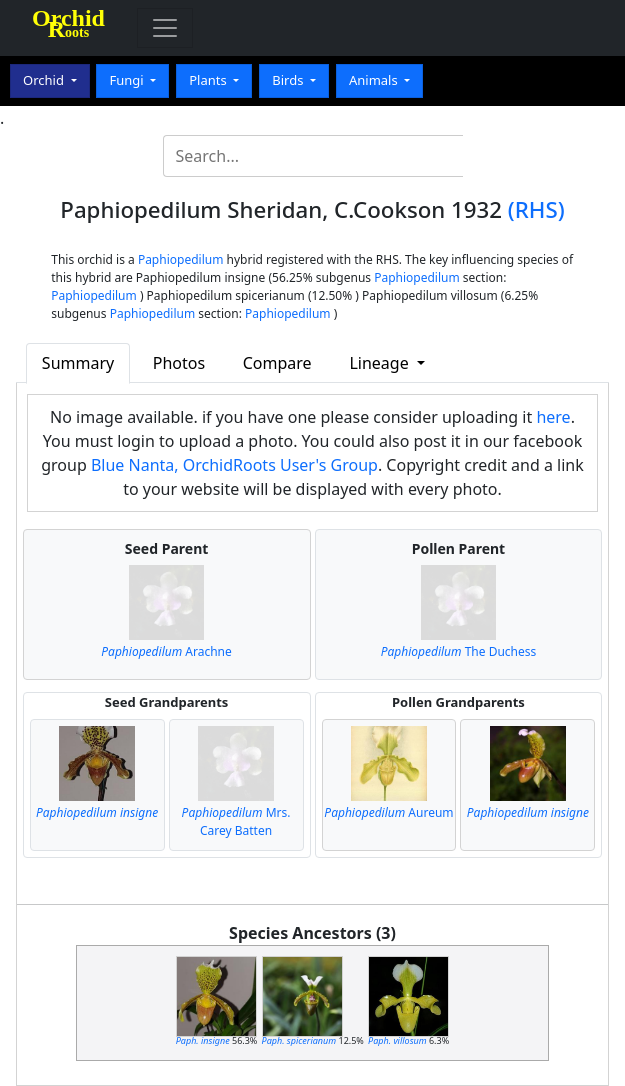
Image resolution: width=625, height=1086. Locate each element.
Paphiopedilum (181, 259)
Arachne (166, 651)
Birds (289, 80)
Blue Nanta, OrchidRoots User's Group (234, 465)
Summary (78, 363)
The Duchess (459, 651)
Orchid (45, 80)
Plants (209, 80)
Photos (179, 363)
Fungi (128, 80)
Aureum (388, 812)
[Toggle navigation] (165, 28)
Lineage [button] (380, 363)
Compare (277, 363)
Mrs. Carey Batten (236, 821)
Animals (375, 80)
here (553, 417)
